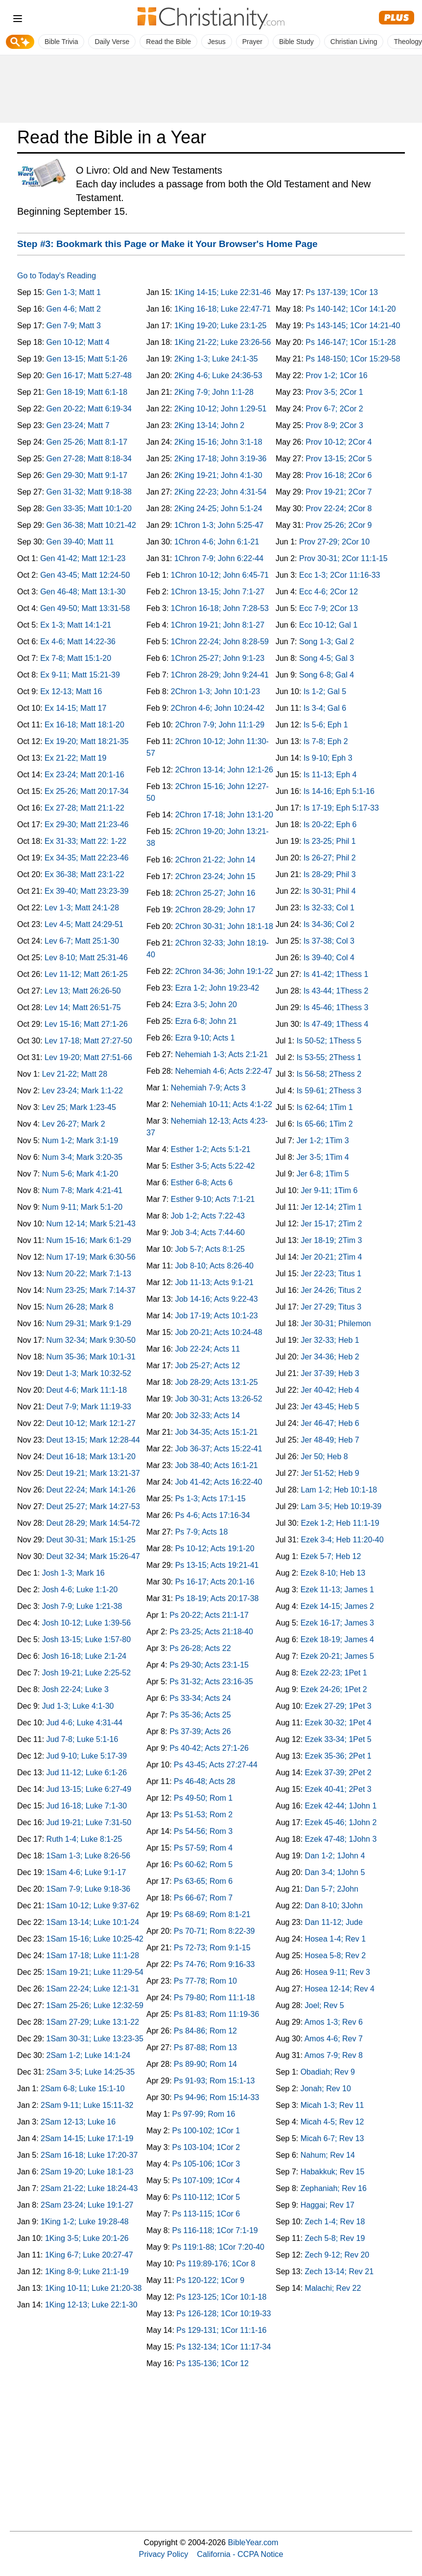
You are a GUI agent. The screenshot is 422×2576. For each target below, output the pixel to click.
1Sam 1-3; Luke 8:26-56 (89, 1856)
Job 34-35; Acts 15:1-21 (216, 1432)
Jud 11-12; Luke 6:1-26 (87, 1772)
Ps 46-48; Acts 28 (204, 1781)
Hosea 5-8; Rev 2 (335, 1955)
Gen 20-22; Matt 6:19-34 (89, 409)
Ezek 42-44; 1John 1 (341, 1806)
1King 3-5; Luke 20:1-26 (87, 2238)
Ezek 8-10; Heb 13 (333, 1573)
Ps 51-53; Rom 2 (203, 1814)
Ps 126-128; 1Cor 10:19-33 (223, 2313)
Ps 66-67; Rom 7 (203, 1898)
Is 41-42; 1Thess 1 (336, 974)
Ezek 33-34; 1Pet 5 (338, 1739)
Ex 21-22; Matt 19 (75, 758)
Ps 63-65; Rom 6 (203, 1881)
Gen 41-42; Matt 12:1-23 (82, 558)
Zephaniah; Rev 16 (334, 2188)
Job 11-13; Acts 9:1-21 (214, 1282)
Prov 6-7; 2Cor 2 (334, 409)
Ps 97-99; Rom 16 (203, 2114)
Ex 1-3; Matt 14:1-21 (75, 625)
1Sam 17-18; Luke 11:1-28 (93, 1955)
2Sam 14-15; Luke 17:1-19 (87, 2138)
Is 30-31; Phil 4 (330, 891)
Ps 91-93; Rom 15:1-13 (214, 2081)
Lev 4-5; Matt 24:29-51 (84, 924)
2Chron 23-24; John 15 (215, 876)
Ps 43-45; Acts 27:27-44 (216, 1765)
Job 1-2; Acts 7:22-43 (208, 1216)
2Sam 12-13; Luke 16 (78, 2122)
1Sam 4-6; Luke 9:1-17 (86, 1872)
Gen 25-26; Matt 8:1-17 (87, 442)
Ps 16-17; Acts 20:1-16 (215, 1582)
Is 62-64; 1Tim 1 (325, 1107)
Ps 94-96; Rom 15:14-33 (216, 2097)
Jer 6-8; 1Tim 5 (323, 1174)
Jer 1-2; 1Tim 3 (323, 1140)
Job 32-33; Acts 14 (207, 1415)
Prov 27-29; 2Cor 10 (334, 542)
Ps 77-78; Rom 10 (205, 1981)
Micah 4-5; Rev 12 (332, 2122)
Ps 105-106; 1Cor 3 (206, 2164)
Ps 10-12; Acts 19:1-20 (215, 1548)
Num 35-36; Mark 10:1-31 (91, 1357)
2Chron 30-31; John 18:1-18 (224, 926)
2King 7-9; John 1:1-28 (214, 392)
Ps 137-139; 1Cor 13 (341, 292)
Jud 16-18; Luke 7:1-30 (87, 1806)
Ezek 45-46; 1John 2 (341, 1822)
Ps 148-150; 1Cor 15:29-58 (352, 359)
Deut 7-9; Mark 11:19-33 (89, 1406)
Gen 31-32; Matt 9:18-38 (89, 492)
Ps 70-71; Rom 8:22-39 (214, 1931)
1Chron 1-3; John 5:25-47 (218, 525)
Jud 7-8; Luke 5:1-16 (82, 1739)
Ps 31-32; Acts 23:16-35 (211, 1681)
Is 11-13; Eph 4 (330, 774)
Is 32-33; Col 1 (329, 908)
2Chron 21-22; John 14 (215, 860)
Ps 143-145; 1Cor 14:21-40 (352, 325)
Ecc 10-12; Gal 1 (328, 625)
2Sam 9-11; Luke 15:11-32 (87, 2105)
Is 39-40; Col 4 (329, 957)
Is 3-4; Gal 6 (325, 708)
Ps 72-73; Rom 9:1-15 (212, 1947)
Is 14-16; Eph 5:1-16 (339, 791)
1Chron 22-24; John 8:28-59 (220, 641)
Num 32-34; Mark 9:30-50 (91, 1340)
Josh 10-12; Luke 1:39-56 (86, 1623)
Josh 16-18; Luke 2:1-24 (84, 1656)
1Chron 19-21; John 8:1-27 (217, 625)
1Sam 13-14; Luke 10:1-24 (93, 1922)
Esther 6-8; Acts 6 (202, 1182)
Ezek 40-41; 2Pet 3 (338, 1789)
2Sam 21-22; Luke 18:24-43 (89, 2188)
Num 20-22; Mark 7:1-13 (89, 1273)
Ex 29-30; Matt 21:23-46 (87, 824)
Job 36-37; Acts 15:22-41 (218, 1449)
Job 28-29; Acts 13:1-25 (216, 1382)
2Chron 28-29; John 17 (215, 909)
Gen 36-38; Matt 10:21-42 (91, 525)
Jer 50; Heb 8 (324, 1456)
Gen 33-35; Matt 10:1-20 (89, 508)
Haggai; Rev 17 (327, 2205)
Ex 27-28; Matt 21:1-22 (84, 808)
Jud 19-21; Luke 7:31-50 (89, 1822)
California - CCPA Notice (240, 2554)
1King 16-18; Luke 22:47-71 (222, 309)
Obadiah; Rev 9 (328, 2072)
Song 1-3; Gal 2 (326, 641)
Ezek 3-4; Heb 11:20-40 (342, 1540)
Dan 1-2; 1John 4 (335, 1856)
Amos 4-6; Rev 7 (334, 2038)
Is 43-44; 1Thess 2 (336, 991)
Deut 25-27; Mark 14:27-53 (93, 1506)
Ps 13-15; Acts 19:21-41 (217, 1565)
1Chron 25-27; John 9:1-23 (217, 658)
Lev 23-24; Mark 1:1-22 (82, 1090)
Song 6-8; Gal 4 (326, 675)
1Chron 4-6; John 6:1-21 (216, 542)
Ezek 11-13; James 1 (337, 1589)
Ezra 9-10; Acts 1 (205, 1038)
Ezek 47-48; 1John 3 (341, 1839)
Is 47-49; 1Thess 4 (336, 1024)
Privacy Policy (163, 2554)
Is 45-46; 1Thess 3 (336, 1007)
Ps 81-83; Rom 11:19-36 (216, 2014)
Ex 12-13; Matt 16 (71, 691)
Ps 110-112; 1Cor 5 (206, 2197)
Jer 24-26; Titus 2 (331, 1290)
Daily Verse (111, 41)
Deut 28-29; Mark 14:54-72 (93, 1523)
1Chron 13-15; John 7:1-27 (217, 592)
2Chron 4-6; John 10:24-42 (217, 708)
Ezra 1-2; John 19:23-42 (217, 988)
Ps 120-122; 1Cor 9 (210, 2280)
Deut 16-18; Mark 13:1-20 (91, 1456)
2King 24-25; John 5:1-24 (218, 508)
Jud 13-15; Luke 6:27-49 (89, 1789)
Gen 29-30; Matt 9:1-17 (87, 475)
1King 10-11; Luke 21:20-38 (93, 2288)
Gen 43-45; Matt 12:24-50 (85, 575)
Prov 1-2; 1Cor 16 (336, 375)
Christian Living (353, 41)
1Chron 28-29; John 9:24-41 (220, 675)
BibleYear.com (253, 2542)
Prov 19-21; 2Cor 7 (338, 492)
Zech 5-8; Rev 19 (335, 2238)
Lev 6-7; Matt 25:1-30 (82, 941)
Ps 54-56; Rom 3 (203, 1831)
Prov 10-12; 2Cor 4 (338, 442)
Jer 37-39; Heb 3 (330, 1373)
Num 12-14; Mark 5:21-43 (91, 1224)
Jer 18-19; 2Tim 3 (331, 1240)
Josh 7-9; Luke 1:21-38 (82, 1606)
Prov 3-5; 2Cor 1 (334, 392)
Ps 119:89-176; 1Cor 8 (215, 2264)
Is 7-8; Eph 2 (326, 741)
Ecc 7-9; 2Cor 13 (328, 608)
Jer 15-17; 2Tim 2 (331, 1224)
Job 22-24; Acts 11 (207, 1349)
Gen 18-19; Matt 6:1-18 (87, 392)
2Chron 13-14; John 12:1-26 (224, 770)
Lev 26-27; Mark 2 (73, 1124)
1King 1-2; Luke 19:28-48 (85, 2221)
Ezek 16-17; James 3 (337, 1623)
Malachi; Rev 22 (333, 2288)
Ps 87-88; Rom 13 (205, 2047)
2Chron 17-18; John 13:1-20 (224, 815)
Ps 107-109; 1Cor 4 (206, 2180)
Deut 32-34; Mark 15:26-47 (93, 1556)
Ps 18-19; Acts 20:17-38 (217, 1598)
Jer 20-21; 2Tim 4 (331, 1257)
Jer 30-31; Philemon (336, 1323)
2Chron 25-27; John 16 (215, 893)
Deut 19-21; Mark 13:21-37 (93, 1473)
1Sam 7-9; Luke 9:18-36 (89, 1889)
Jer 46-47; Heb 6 (330, 1423)
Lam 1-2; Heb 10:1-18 (339, 1490)
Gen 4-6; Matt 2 (74, 309)
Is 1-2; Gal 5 (325, 691)
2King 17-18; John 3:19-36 (220, 458)
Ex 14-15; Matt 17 (75, 708)
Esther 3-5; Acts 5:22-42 (213, 1166)
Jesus (217, 41)
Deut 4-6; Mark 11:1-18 (87, 1390)
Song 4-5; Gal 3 (326, 658)
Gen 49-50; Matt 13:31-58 (85, 608)
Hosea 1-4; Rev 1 (335, 1939)
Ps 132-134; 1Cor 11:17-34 (223, 2347)
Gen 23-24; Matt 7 (78, 425)
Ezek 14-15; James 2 (337, 1606)
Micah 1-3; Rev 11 (332, 2105)
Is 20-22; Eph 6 (330, 824)
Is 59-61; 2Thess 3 (329, 1090)
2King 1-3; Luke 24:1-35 (216, 359)
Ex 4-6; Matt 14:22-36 (78, 641)
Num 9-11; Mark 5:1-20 (82, 1207)
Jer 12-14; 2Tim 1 (331, 1207)
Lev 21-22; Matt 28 (74, 1074)
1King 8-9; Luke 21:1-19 (87, 2271)
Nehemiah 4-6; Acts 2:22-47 (223, 1071)
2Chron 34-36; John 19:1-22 (224, 971)
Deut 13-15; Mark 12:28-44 (93, 1440)
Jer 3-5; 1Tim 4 (323, 1157)
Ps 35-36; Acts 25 (200, 1715)
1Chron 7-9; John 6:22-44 (218, 558)
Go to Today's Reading (56, 275)
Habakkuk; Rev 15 (333, 2172)
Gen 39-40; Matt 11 (80, 542)
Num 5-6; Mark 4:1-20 (80, 1174)
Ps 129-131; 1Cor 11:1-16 (221, 2330)
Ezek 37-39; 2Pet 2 (338, 1772)
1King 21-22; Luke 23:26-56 (222, 342)
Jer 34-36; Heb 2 (330, 1357)
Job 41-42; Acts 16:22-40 (218, 1482)
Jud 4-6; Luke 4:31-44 (85, 1722)
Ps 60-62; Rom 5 (203, 1864)
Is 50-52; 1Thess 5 (329, 1041)
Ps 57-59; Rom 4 (203, 1848)
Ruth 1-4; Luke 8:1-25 (84, 1839)
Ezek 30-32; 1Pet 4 (338, 1722)
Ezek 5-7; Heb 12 (331, 1556)
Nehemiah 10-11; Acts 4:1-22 (221, 1104)
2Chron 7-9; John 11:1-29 (219, 725)
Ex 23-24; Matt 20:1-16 (84, 774)
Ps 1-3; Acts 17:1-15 (210, 1498)
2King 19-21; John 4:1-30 (218, 475)
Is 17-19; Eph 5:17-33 (341, 808)
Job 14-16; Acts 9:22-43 (216, 1299)
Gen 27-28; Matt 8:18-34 (89, 458)
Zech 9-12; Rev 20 (337, 2255)
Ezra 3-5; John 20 (206, 1004)
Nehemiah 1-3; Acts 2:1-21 (221, 1054)
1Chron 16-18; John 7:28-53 (220, 608)
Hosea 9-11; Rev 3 (337, 1972)
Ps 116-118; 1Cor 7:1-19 (215, 2230)
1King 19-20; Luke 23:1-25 (220, 325)
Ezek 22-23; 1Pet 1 (334, 1673)
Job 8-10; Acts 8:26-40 (214, 1266)
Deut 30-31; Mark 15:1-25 (91, 1540)
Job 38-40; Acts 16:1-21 (216, 1465)
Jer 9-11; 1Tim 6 (329, 1190)
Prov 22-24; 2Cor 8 (338, 508)
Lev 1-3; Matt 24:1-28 (82, 908)
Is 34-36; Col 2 (329, 924)
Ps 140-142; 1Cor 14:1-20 (350, 309)
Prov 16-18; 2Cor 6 (338, 475)
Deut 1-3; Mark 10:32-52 (89, 1373)
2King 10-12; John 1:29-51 (220, 409)
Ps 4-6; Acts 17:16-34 (212, 1515)
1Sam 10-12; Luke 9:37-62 (93, 1905)
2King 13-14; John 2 (209, 425)
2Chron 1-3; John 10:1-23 (215, 691)
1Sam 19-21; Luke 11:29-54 (95, 1972)
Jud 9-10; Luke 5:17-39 (87, 1756)
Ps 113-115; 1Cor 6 (206, 2214)
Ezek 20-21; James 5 (337, 1656)
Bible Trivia (61, 41)
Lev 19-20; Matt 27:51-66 (88, 1057)
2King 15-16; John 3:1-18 (218, 442)
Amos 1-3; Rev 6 (334, 2022)
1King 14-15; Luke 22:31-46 (222, 292)
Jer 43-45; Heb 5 (330, 1406)
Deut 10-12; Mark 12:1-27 (91, 1423)
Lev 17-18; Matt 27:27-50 (88, 1041)
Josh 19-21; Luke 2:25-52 (86, 1673)
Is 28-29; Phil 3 (330, 874)
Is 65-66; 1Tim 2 (325, 1124)
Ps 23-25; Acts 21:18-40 (211, 1631)
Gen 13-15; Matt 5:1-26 (87, 359)
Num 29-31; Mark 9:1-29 (89, 1323)
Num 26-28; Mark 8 (80, 1307)
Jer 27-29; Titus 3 (331, 1307)
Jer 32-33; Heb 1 (330, 1340)
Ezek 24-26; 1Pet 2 (334, 1689)
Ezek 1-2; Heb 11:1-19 (340, 1523)
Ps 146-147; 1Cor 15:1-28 (350, 342)
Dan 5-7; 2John (331, 1889)
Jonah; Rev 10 (326, 2088)
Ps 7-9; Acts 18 (201, 1532)
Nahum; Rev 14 (328, 2155)
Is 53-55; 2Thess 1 (329, 1057)
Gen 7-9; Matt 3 (74, 325)
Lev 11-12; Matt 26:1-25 (86, 974)
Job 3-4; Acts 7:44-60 (208, 1232)
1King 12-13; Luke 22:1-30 (91, 2305)
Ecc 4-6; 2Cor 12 (328, 592)
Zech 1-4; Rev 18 (335, 2221)
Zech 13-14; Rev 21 (339, 2271)
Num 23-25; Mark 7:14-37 (91, 1290)
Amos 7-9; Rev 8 (334, 2055)
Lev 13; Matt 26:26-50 (83, 991)
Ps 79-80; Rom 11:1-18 (214, 1997)
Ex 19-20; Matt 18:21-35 (87, 741)
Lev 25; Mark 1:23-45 (79, 1107)
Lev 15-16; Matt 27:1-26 (86, 1024)
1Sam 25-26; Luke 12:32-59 (95, 2005)
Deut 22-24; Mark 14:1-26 (91, 1490)
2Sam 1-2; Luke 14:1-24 (89, 2055)
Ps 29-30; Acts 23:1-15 (209, 1665)
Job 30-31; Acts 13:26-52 (218, 1399)
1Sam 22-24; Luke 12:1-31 (93, 1989)
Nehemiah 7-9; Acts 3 (208, 1088)
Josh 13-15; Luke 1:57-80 (86, 1639)
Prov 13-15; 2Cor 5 (338, 458)
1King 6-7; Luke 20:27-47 (89, 2255)
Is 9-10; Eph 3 (328, 758)
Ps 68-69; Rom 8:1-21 (212, 1914)
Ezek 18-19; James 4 (337, 1639)
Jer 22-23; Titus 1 (331, 1273)
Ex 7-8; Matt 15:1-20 (75, 658)
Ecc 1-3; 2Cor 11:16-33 (339, 575)
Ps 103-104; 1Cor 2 (206, 2147)
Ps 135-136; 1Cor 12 (212, 2363)
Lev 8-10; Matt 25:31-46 (86, 957)
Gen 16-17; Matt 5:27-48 (89, 375)
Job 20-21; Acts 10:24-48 (218, 1332)
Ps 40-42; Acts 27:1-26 (209, 1748)
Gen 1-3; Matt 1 (74, 292)
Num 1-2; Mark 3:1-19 (80, 1140)
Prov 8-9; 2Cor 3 (334, 425)
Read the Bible (168, 41)
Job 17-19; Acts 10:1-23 (216, 1315)
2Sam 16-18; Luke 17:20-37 (89, 2155)
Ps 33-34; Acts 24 (200, 1698)
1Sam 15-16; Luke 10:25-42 (95, 1939)
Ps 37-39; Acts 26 (200, 1731)
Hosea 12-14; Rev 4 (340, 1989)
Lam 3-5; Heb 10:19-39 (341, 1506)
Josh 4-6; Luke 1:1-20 (80, 1589)
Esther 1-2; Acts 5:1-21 (211, 1149)
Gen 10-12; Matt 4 (78, 342)
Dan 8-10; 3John (334, 1905)
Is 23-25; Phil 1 (330, 841)
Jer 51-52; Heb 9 (330, 1473)
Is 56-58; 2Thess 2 (329, 1074)
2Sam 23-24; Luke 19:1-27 (87, 2205)
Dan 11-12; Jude (334, 1922)
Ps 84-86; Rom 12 (205, 2031)
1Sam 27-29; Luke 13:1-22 (93, 2022)
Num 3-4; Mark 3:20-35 (82, 1157)
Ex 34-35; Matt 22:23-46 (87, 858)
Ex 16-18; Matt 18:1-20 (84, 725)
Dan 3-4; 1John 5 (335, 1872)
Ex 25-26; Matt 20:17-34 (87, 791)
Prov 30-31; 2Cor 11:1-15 (343, 558)
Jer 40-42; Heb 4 (330, 1390)
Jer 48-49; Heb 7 (330, 1440)
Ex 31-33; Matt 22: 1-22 (85, 841)
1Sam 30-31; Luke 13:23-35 (95, 2038)
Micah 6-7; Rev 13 (332, 2138)
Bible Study (296, 41)
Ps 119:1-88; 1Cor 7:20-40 (218, 2247)
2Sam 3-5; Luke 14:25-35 (91, 2072)
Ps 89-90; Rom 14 (205, 2064)
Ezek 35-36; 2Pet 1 (338, 1756)
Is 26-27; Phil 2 (330, 858)
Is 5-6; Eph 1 (326, 725)
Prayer (252, 41)
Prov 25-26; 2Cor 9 (338, 525)
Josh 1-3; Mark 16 (73, 1573)
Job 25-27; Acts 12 (207, 1365)
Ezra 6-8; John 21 (206, 1021)
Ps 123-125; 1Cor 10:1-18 (221, 2297)
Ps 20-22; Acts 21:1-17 (209, 1615)
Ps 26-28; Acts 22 (200, 1648)
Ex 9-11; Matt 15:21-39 (80, 675)
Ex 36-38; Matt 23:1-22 (84, 874)
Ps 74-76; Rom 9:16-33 (214, 1964)
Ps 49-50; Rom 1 (203, 1798)
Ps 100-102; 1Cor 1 (206, 2130)
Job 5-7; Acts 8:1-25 (210, 1249)
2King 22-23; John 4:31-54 (220, 492)
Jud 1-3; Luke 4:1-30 (78, 1706)
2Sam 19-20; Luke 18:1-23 (87, 2172)
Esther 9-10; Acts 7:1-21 (213, 1199)
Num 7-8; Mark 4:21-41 (82, 1190)
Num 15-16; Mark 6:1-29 (89, 1240)
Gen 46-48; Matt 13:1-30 (82, 592)
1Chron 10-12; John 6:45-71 (220, 575)
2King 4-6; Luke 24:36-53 (218, 375)
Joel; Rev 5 (324, 2005)
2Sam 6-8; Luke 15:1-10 (83, 2088)
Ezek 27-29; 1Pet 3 (338, 1706)
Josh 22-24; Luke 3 (75, 1689)
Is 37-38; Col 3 (329, 941)
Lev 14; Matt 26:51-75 (83, 1007)
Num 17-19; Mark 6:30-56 (91, 1257)
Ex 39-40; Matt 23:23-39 (87, 891)
